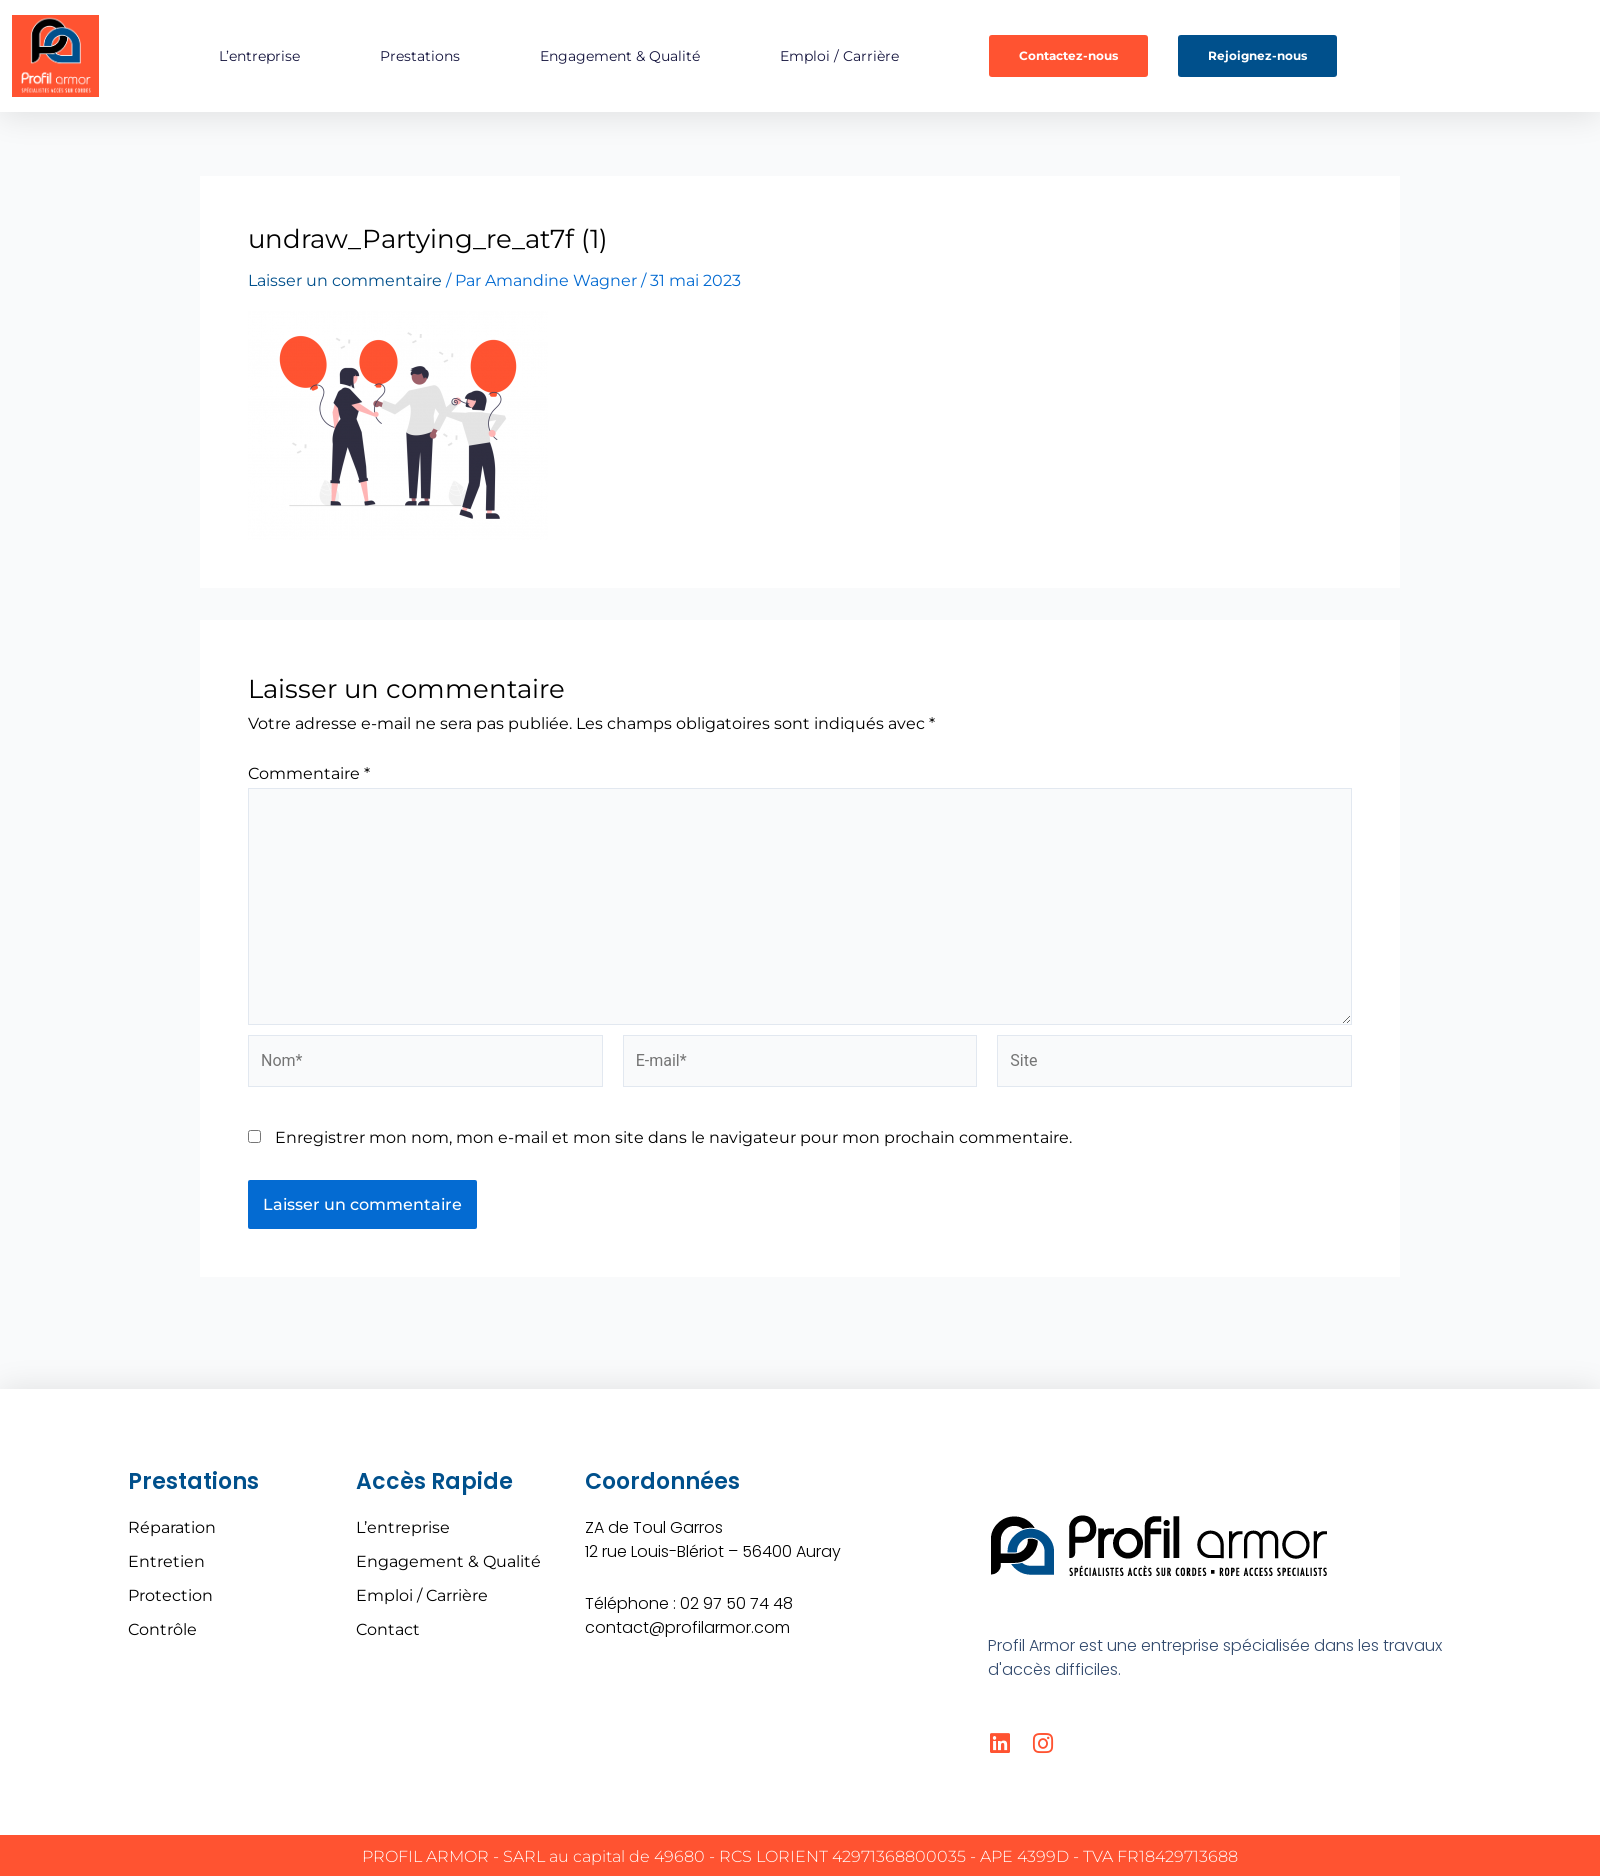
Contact (388, 1629)
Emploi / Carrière (839, 56)
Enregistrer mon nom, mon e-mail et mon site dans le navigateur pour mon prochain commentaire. (673, 1137)
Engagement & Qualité (620, 56)
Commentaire (309, 773)
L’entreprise (259, 56)
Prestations (420, 56)
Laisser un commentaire (345, 280)
